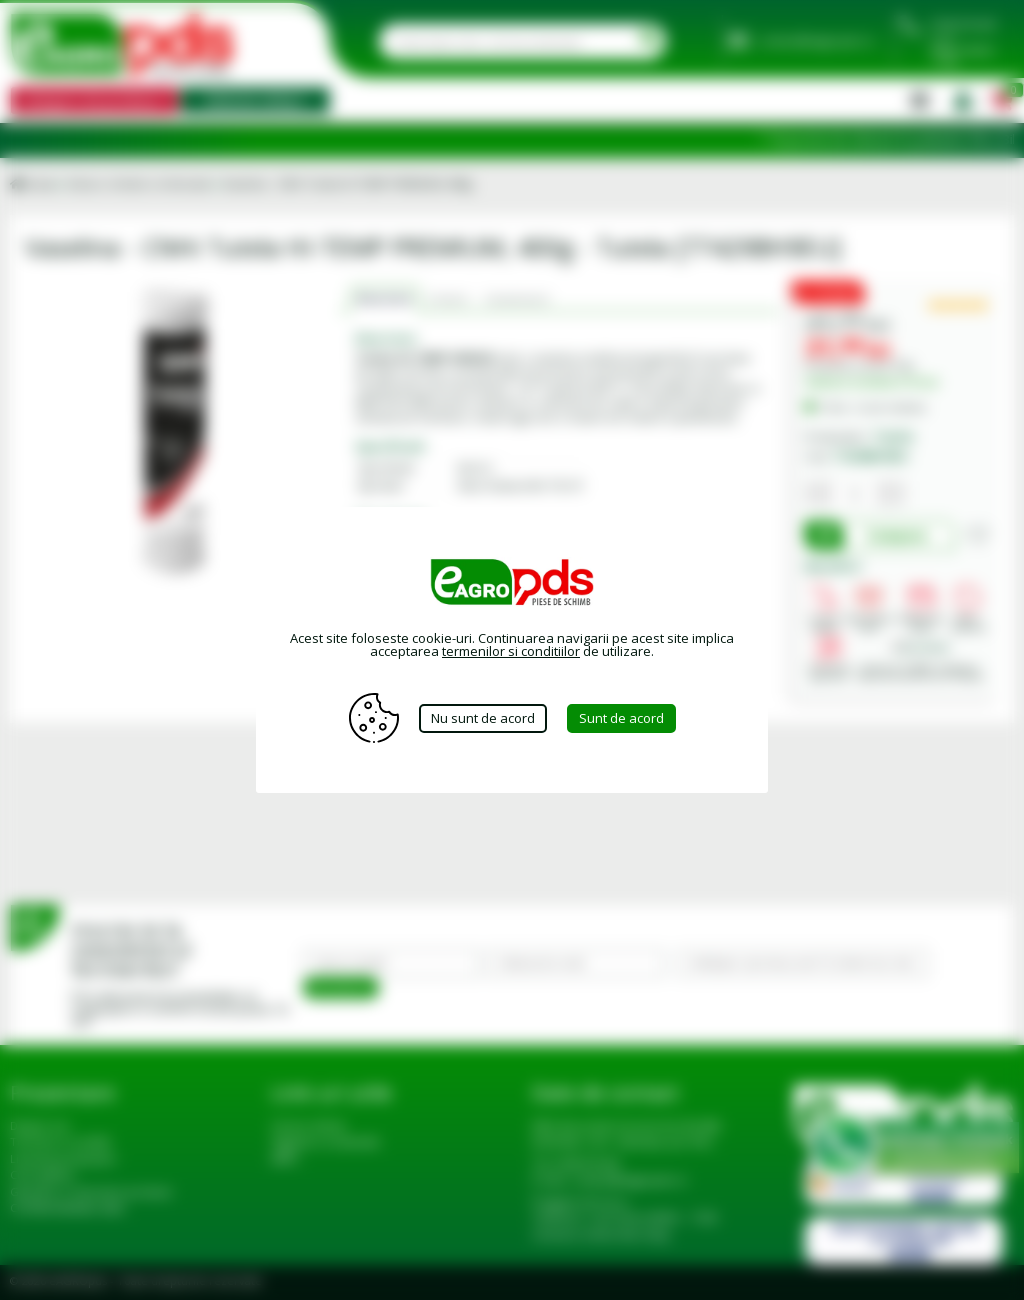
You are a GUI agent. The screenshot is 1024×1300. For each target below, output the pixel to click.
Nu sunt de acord (483, 718)
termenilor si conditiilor (511, 651)
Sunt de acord (621, 718)
